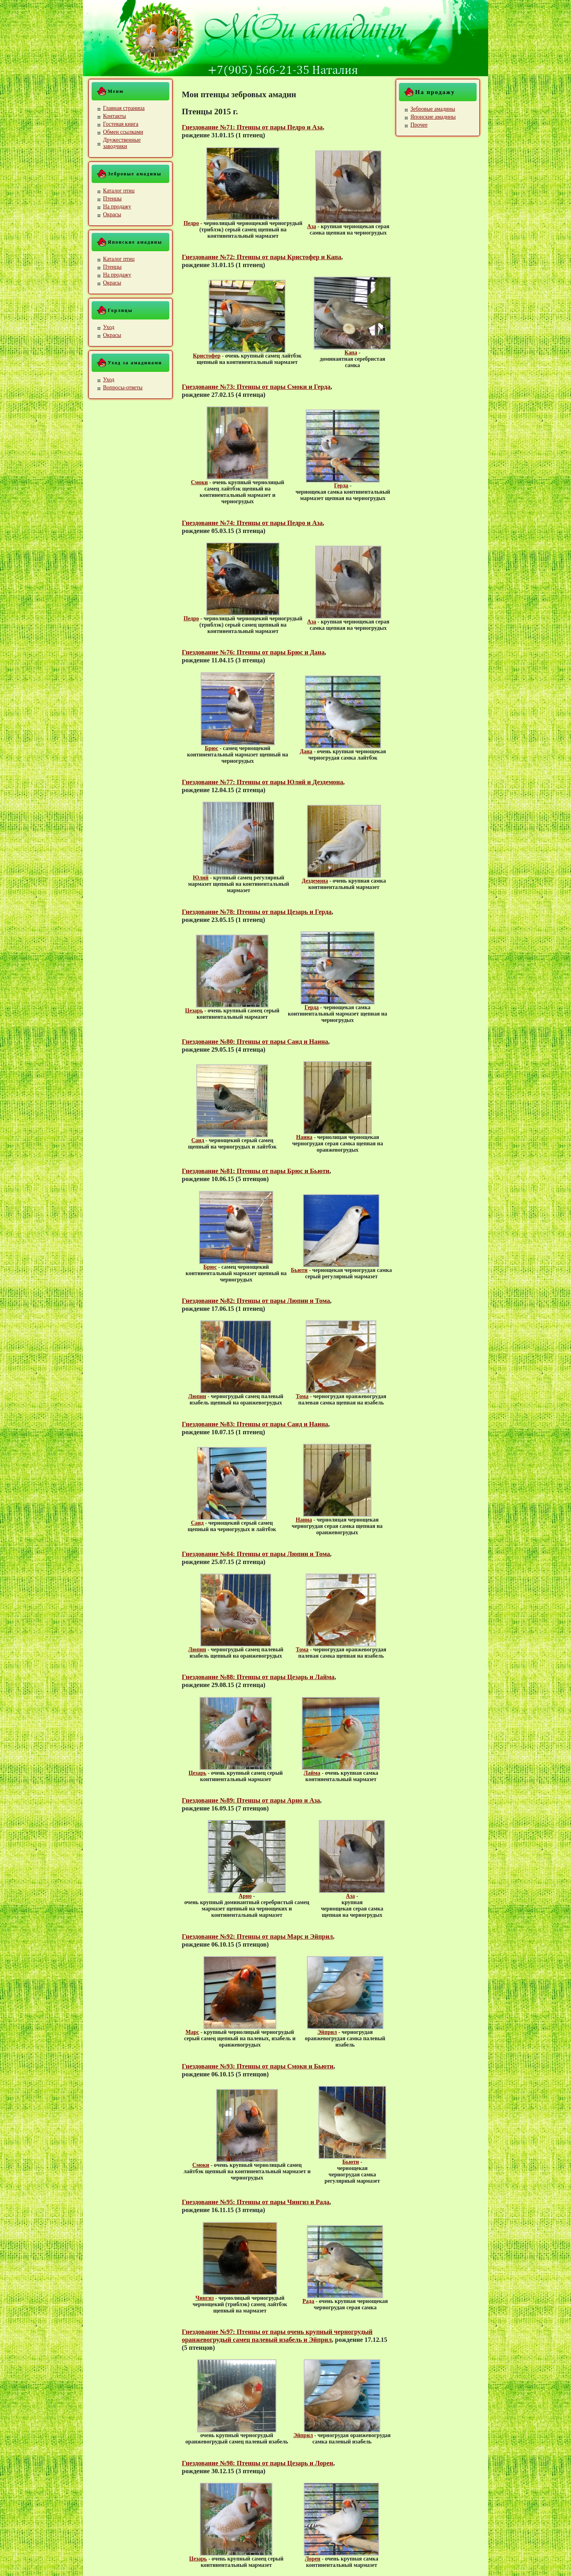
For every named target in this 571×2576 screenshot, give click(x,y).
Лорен (312, 2559)
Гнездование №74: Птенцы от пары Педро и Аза (252, 523)
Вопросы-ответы (123, 388)
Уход (109, 327)
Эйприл (327, 2032)
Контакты (114, 116)
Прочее (418, 125)
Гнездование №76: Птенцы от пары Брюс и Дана (253, 652)
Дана (306, 751)
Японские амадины (433, 117)
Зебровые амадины (432, 109)
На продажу (117, 207)
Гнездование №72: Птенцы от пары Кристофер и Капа (261, 257)
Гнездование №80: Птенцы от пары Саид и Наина (255, 1041)
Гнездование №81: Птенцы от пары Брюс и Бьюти (256, 1171)
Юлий (201, 878)
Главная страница (124, 108)
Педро (191, 223)
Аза (311, 226)
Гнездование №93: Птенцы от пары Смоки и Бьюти (257, 2066)
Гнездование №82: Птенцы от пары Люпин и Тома (256, 1300)
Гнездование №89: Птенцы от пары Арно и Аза (251, 1800)
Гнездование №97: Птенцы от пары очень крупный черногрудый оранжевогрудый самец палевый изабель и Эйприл (277, 2335)
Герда (341, 486)
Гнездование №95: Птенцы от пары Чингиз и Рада (256, 2202)
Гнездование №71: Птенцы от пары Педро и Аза (252, 127)
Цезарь (194, 1011)
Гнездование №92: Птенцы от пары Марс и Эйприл (257, 1936)
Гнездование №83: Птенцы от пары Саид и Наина (255, 1424)
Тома (302, 1396)
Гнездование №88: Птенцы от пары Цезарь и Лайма (258, 1677)
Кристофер (206, 356)
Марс (192, 2032)
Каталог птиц (118, 191)
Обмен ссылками (123, 132)
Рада (308, 2301)
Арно (245, 1896)
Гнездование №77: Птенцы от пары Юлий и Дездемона (262, 782)
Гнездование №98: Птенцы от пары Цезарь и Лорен (257, 2463)
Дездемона (315, 881)
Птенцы (112, 199)
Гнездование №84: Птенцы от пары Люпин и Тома (256, 1554)
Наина (304, 1137)
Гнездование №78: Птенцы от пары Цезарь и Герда (257, 912)
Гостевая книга (120, 124)
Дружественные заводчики (122, 143)
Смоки (199, 482)
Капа (351, 353)
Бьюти (299, 1270)
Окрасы (112, 214)
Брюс (211, 748)
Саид (198, 1140)
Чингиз (204, 2298)
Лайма (312, 1773)
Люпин (197, 1396)
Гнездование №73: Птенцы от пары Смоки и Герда (256, 387)
